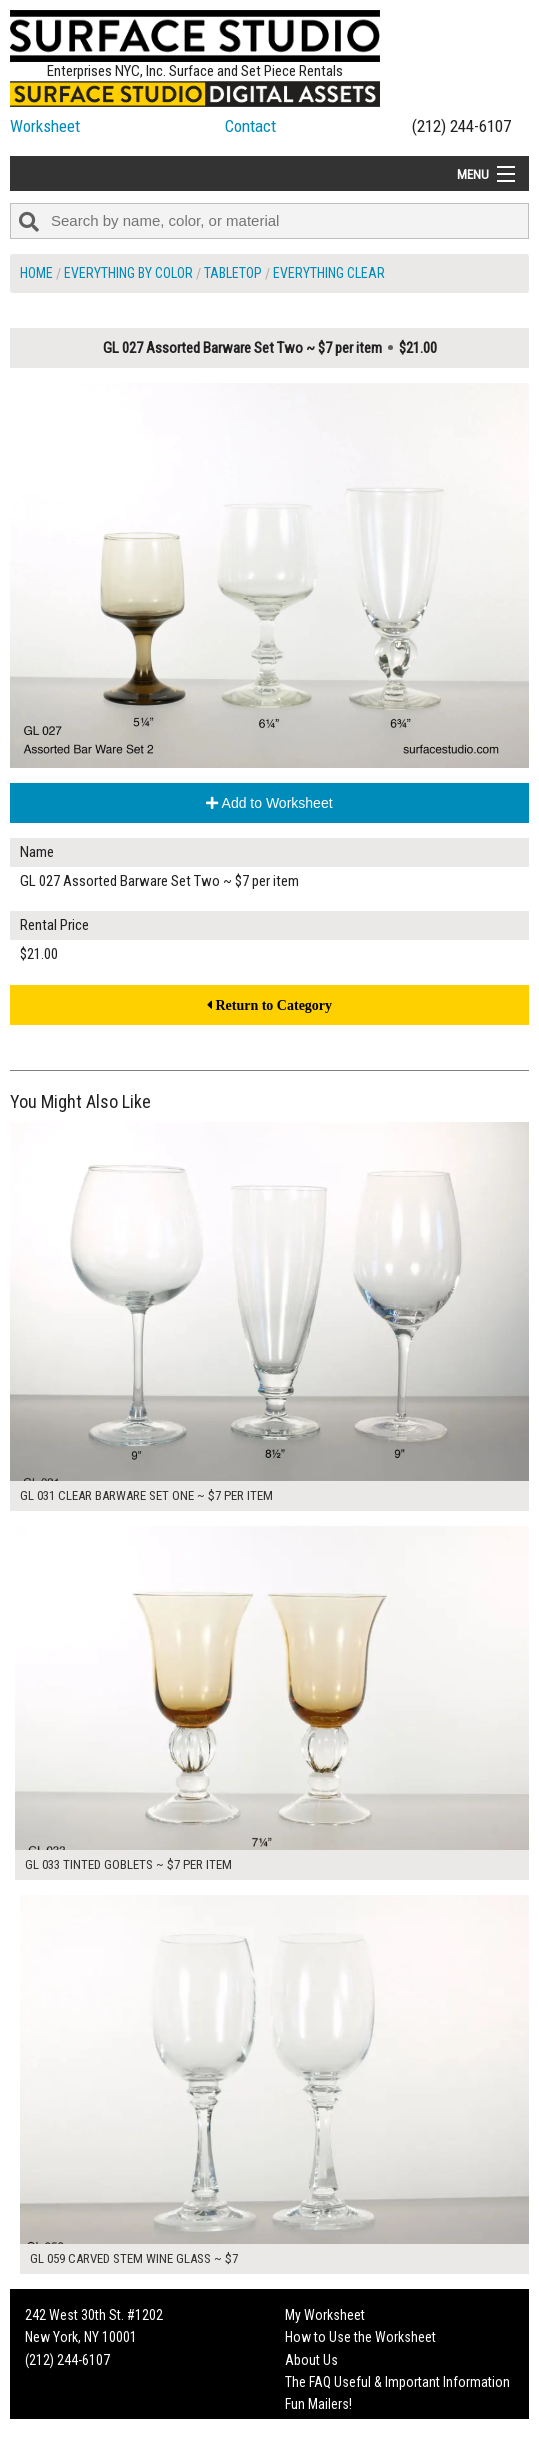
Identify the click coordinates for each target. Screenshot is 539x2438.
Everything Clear (329, 273)
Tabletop (233, 273)
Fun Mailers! (318, 2404)
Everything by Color (128, 273)
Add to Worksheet (269, 803)
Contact (250, 126)
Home (36, 273)
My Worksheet (325, 2315)
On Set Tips (317, 2427)
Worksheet (45, 126)
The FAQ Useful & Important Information (397, 2382)
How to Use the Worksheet (360, 2337)
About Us (311, 2360)
